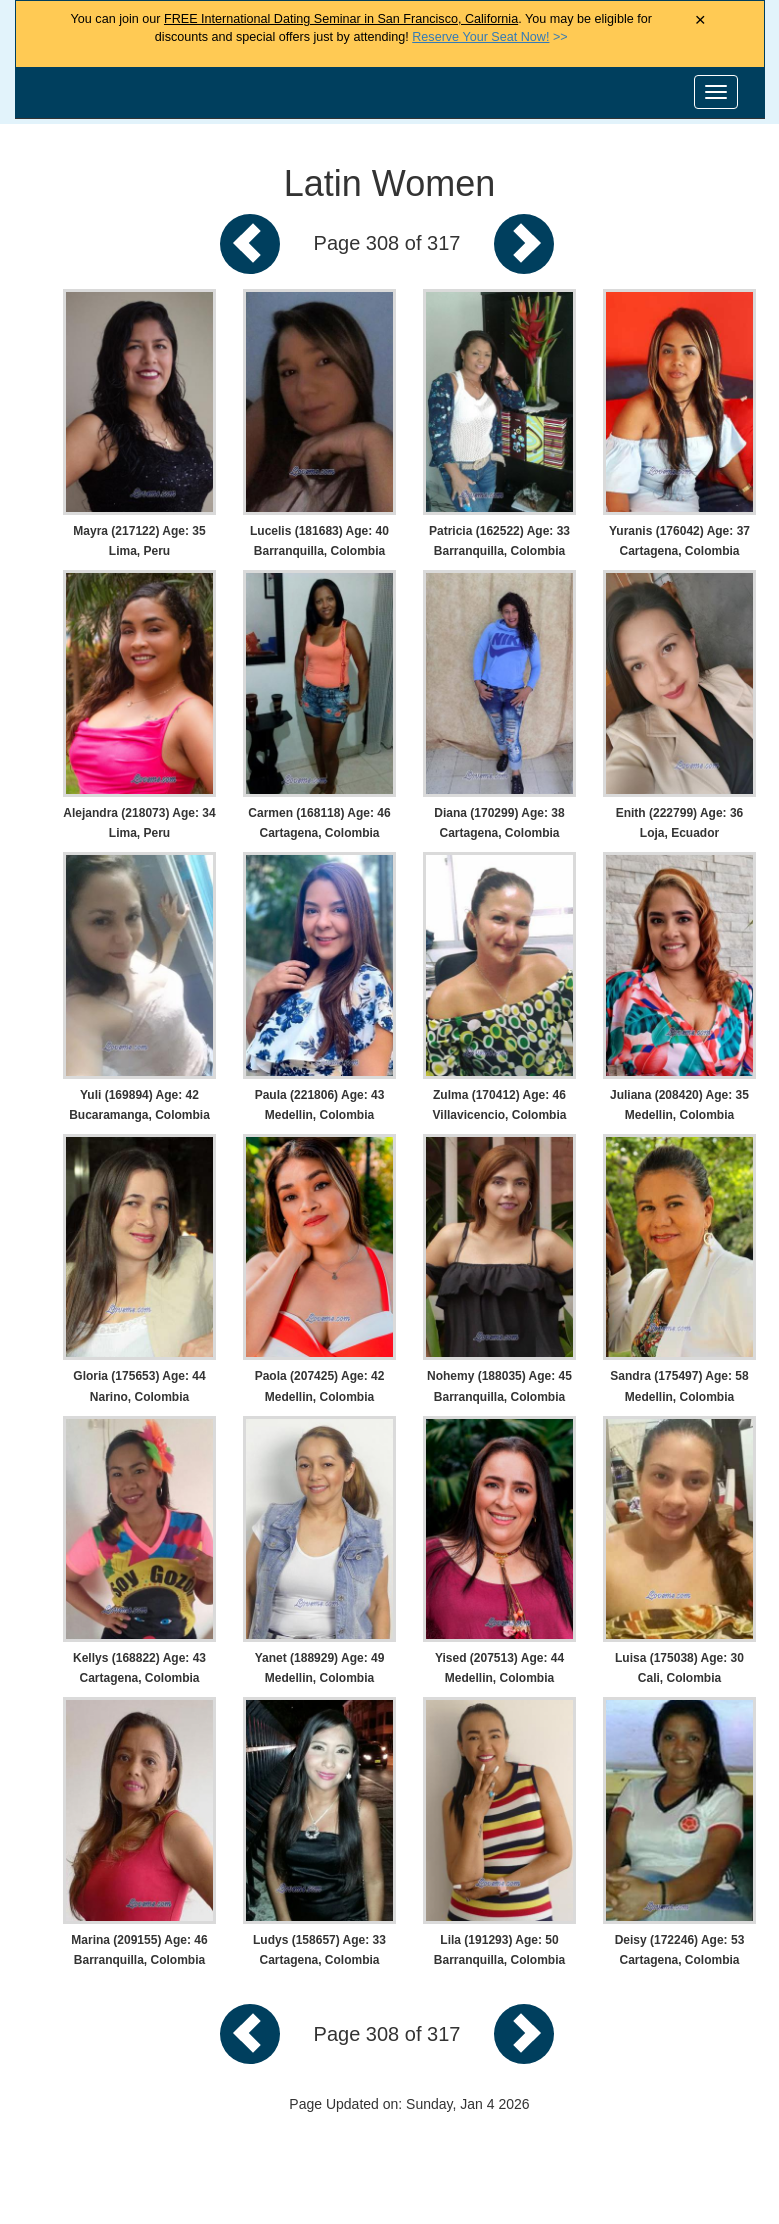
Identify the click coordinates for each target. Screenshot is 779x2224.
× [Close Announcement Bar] (700, 20)
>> (489, 37)
